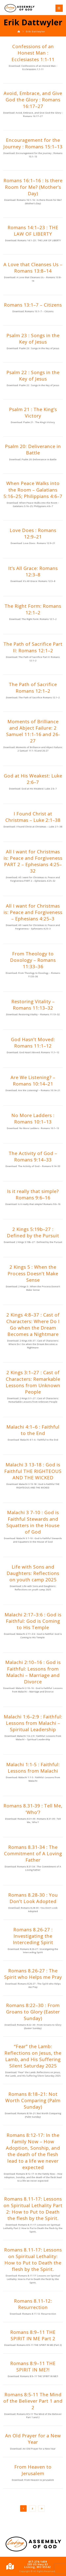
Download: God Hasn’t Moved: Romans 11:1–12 (33, 1052)
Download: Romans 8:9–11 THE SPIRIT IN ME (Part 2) (33, 2345)
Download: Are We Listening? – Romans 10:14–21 (33, 1090)
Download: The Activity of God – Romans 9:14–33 (33, 1166)
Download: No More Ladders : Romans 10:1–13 (33, 1128)
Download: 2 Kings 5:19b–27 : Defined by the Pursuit (33, 1242)
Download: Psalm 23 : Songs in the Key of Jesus (33, 348)
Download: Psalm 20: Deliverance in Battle (33, 459)
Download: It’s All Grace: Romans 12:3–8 (33, 581)
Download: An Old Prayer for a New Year (33, 2448)
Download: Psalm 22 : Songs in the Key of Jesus (33, 385)
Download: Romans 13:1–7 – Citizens (33, 311)
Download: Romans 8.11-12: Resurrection (33, 2313)
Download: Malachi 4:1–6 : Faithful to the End (33, 1439)
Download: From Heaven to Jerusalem (33, 2479)
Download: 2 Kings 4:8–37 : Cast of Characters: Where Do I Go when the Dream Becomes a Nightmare (33, 1344)
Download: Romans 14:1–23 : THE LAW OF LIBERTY (33, 240)
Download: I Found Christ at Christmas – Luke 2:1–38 (33, 826)
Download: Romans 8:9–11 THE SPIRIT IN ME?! (33, 2376)
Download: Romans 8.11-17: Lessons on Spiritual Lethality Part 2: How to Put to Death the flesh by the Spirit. (33, 2228)
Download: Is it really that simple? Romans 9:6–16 (32, 1204)
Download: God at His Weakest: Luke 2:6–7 (33, 788)
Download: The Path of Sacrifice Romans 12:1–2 (33, 697)
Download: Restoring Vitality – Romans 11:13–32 (33, 1014)
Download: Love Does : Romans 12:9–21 (33, 543)
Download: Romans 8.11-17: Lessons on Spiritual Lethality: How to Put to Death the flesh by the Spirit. (33, 2279)
